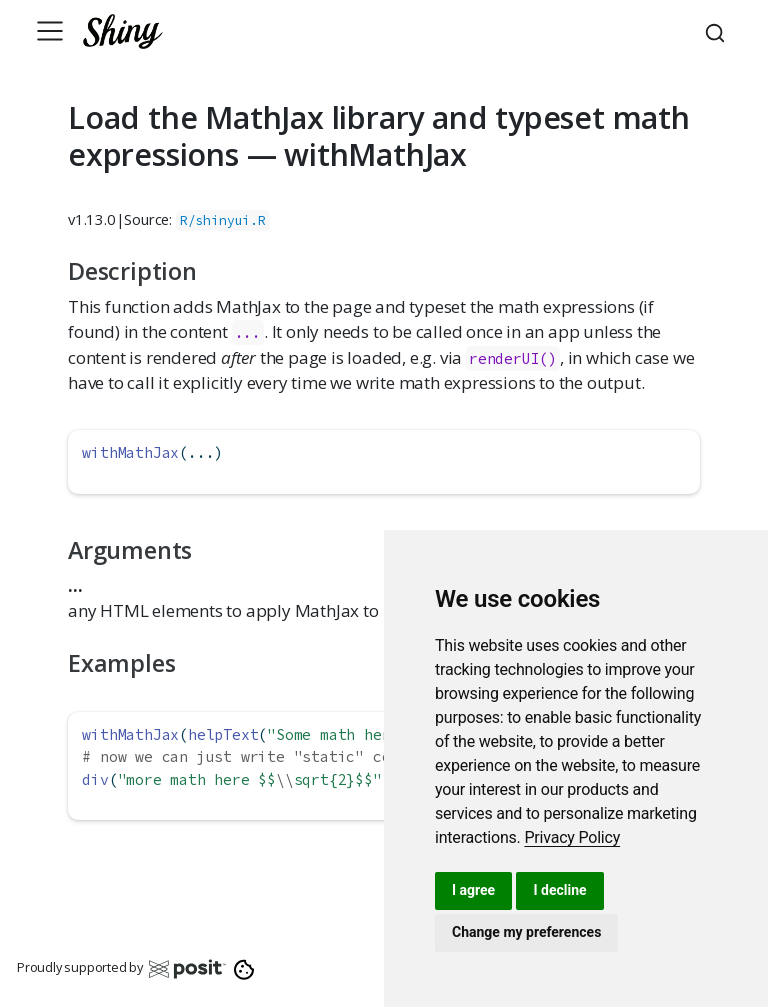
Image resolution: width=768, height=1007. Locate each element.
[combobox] (718, 31)
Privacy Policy (572, 837)
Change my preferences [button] (526, 932)
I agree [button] (473, 890)
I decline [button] (559, 890)
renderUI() (513, 358)
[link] (572, 837)
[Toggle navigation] (50, 31)
